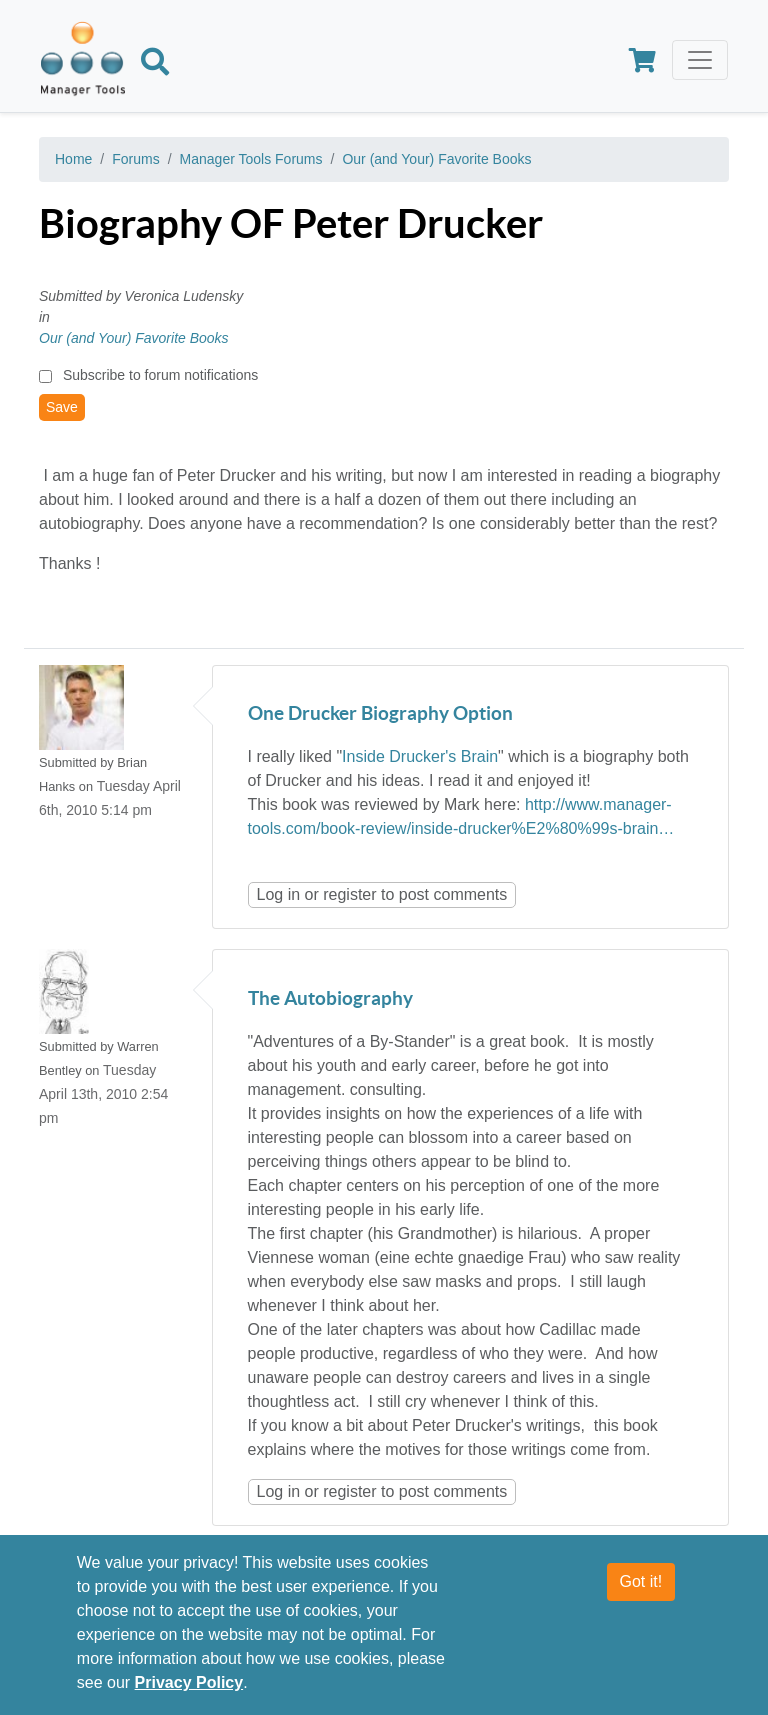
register (349, 894)
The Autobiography (330, 999)
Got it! (641, 1593)
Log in (279, 894)
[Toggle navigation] (700, 60)
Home (73, 159)
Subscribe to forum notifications (160, 375)
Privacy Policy (189, 1694)
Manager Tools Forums (251, 159)
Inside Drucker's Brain (420, 756)
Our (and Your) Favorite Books (436, 159)
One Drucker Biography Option (380, 714)
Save (62, 407)
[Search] (155, 65)
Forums (135, 159)
